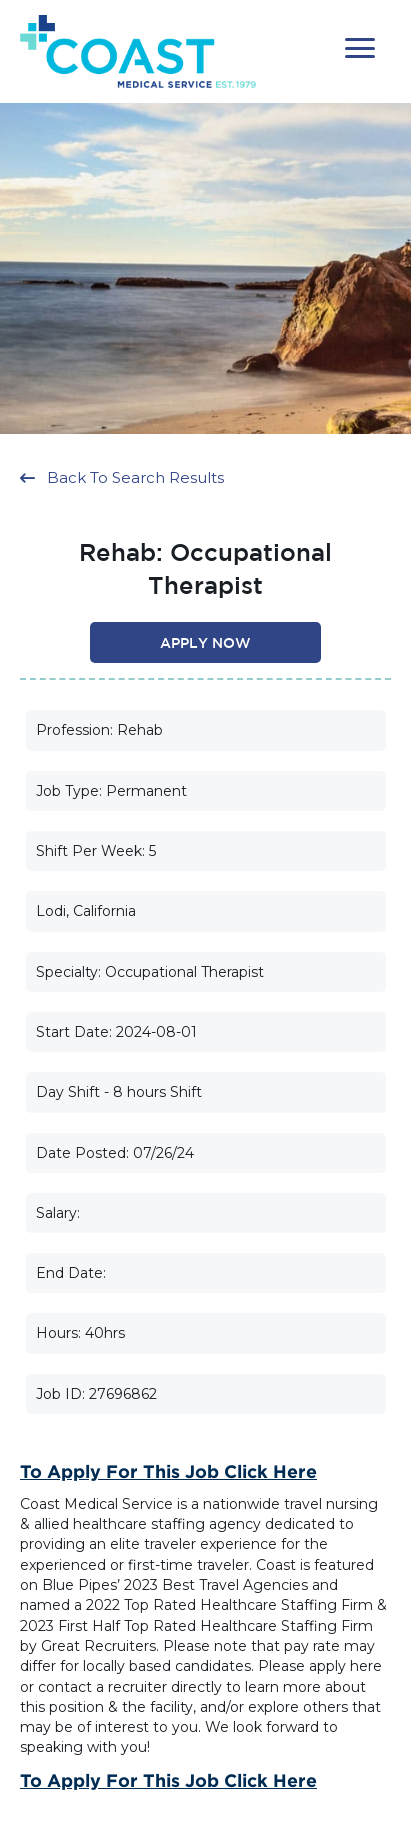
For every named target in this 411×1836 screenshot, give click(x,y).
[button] (360, 48)
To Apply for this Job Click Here (168, 1471)
